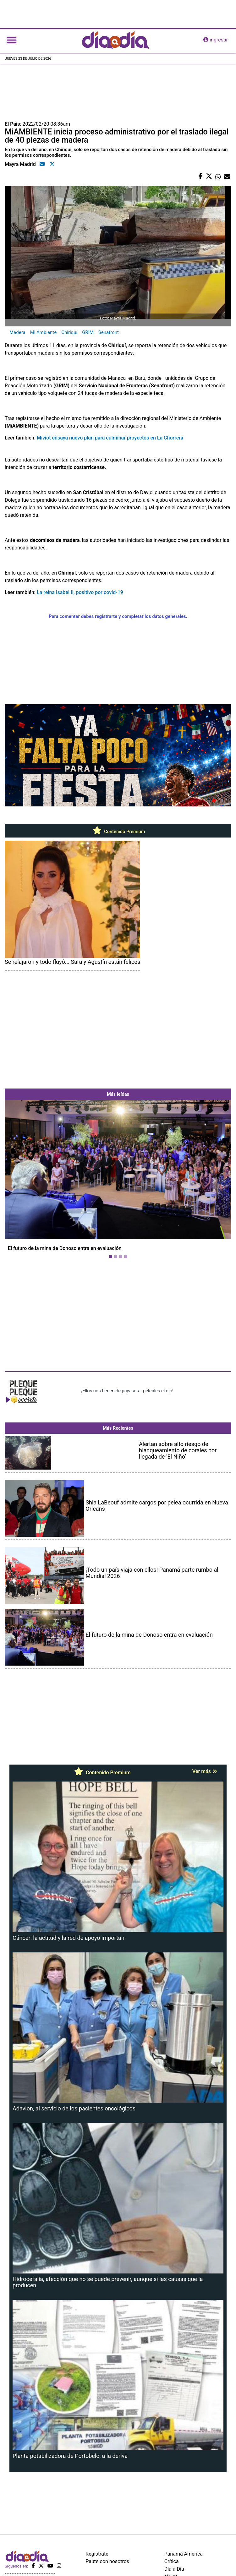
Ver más (204, 1771)
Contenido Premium (118, 831)
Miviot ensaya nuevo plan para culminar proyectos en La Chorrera (110, 438)
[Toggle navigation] (11, 40)
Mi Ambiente (43, 332)
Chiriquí (69, 332)
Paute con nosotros (107, 2561)
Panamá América (183, 2554)
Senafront (108, 332)
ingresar (215, 40)
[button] (22, 1180)
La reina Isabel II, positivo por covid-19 (80, 592)
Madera (17, 332)
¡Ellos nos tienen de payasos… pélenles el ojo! (127, 1391)
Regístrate (96, 2554)
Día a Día (174, 2569)
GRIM (88, 332)
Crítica (171, 2561)
